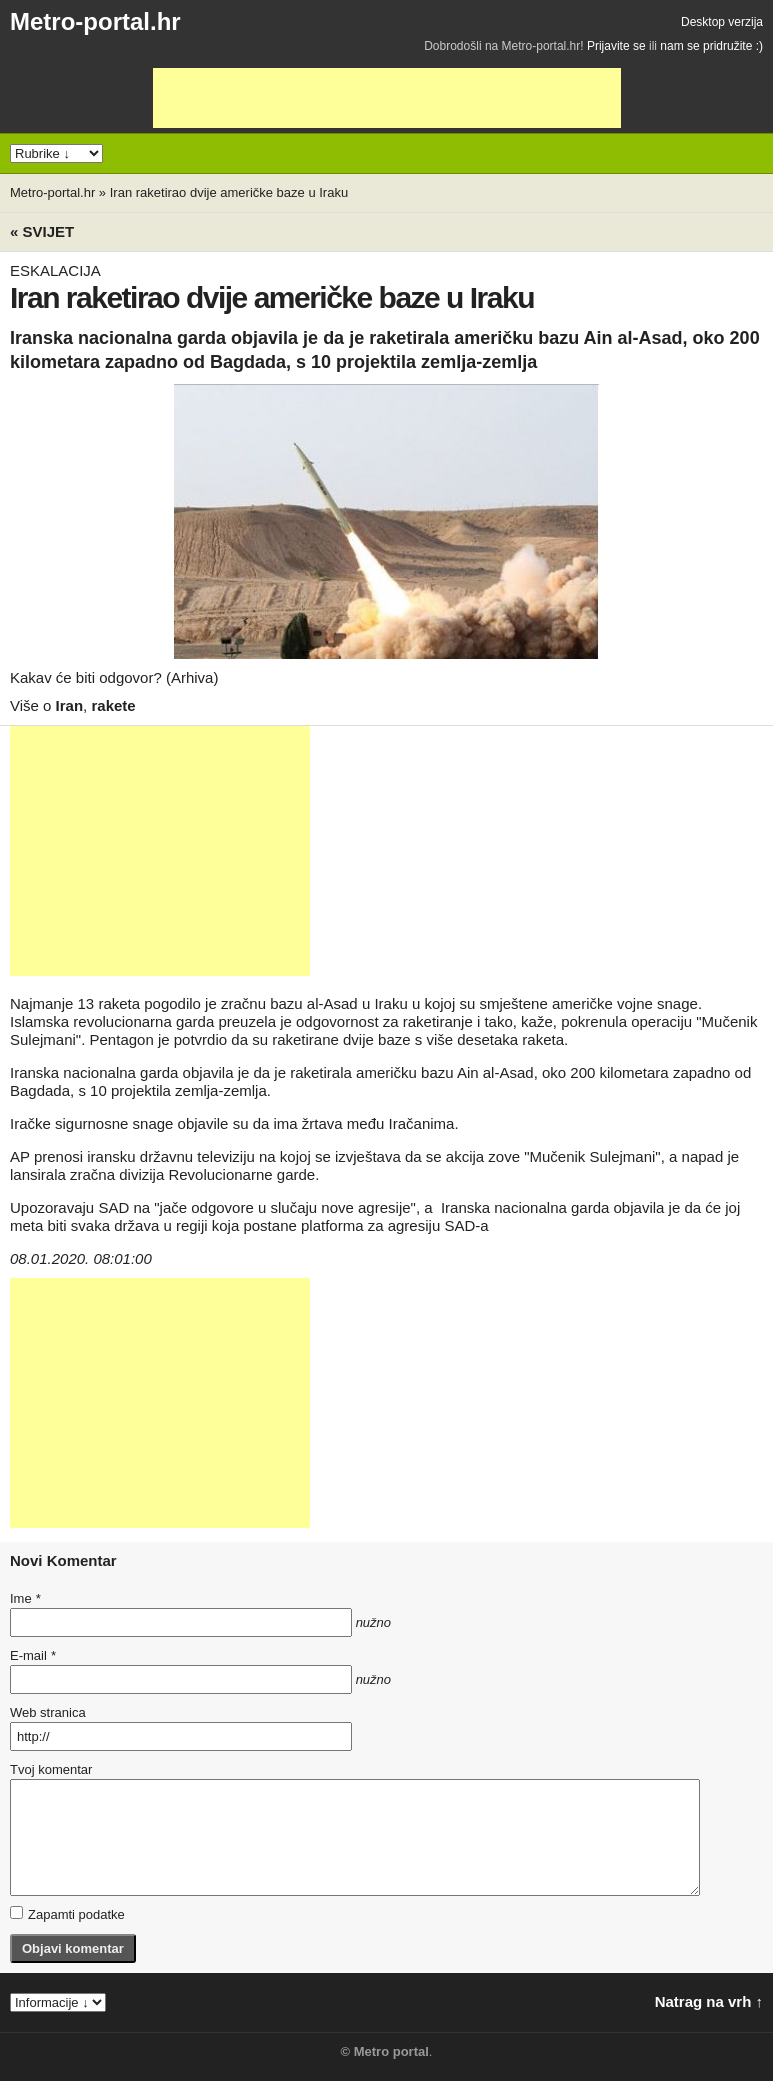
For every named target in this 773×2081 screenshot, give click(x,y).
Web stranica (48, 1712)
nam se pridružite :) (711, 46)
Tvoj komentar (51, 1769)
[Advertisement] (387, 98)
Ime (25, 1598)
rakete (113, 705)
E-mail (33, 1655)
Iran (70, 705)
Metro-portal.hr (95, 21)
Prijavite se (616, 46)
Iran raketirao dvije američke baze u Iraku (229, 192)
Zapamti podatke (67, 1914)
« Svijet (42, 231)
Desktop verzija (722, 22)
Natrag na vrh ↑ (709, 2001)
